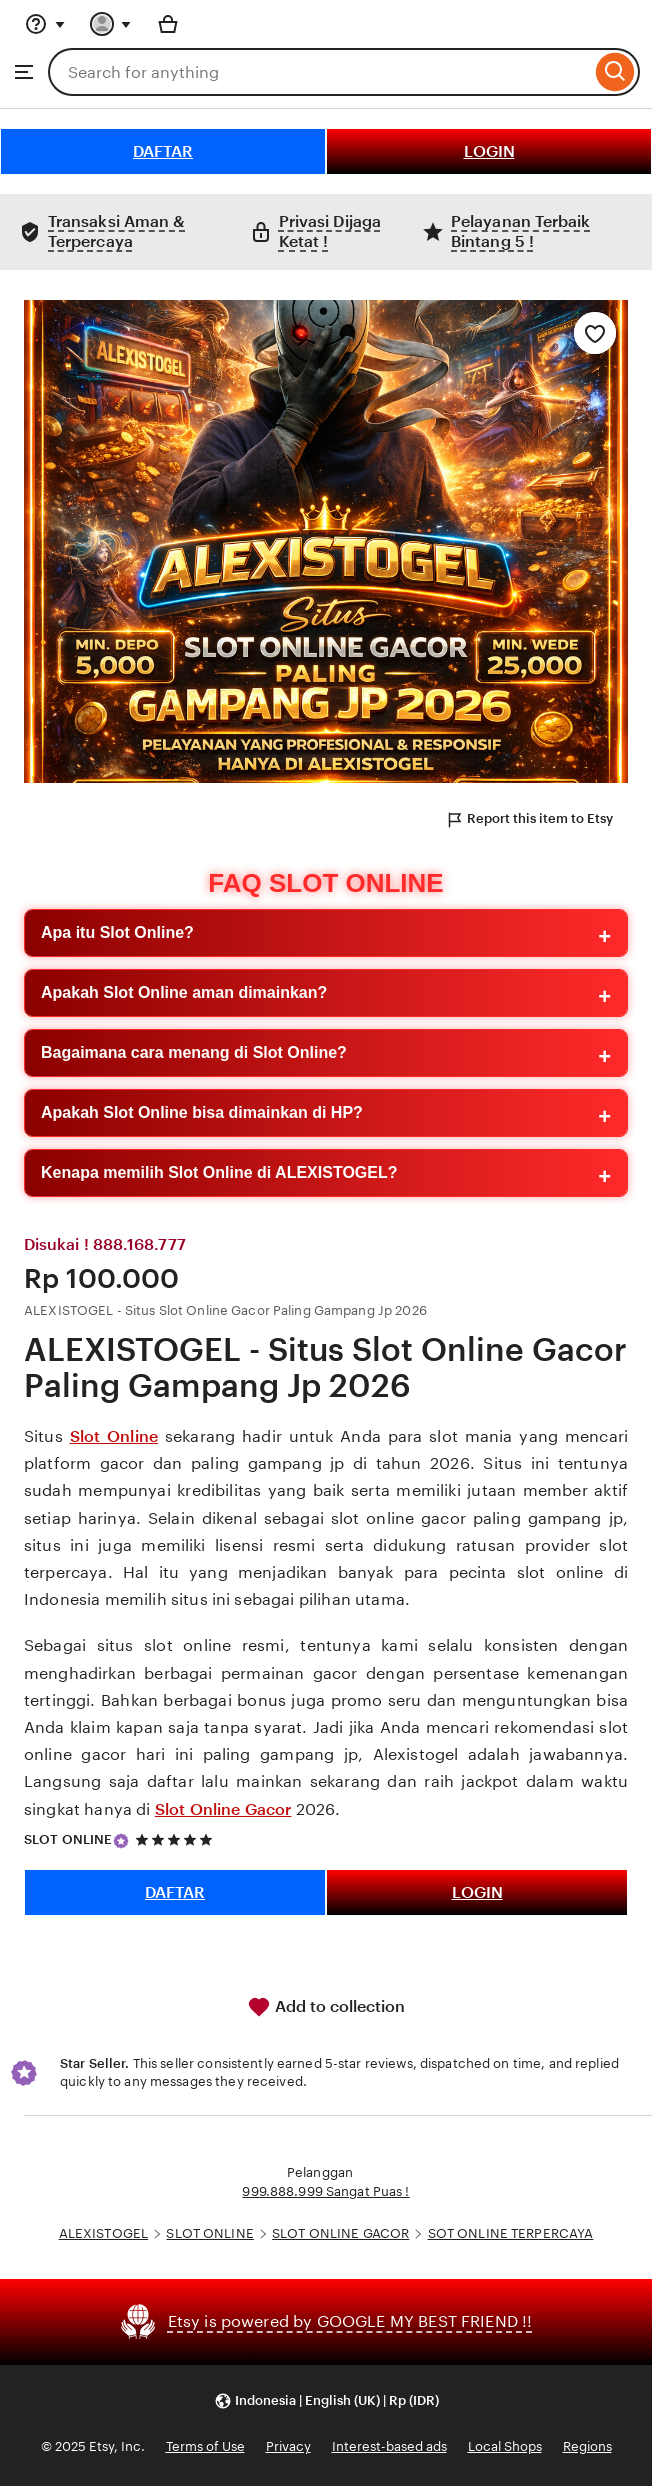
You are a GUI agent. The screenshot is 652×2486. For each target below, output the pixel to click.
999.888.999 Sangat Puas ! (325, 2191)
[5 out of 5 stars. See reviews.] (177, 1839)
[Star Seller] (121, 1841)
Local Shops (505, 2446)
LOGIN (489, 151)
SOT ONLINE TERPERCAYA (511, 2233)
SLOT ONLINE (68, 1839)
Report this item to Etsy (529, 820)
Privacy (288, 2446)
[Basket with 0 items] (168, 24)
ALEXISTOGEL (103, 2233)
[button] (326, 2401)
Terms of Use (205, 2446)
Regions (587, 2446)
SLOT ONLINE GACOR (340, 2233)
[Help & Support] (45, 24)
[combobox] (319, 72)
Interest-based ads (389, 2446)
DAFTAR (163, 151)
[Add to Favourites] (595, 333)
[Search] (615, 72)
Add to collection (326, 2007)
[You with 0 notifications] (111, 24)
